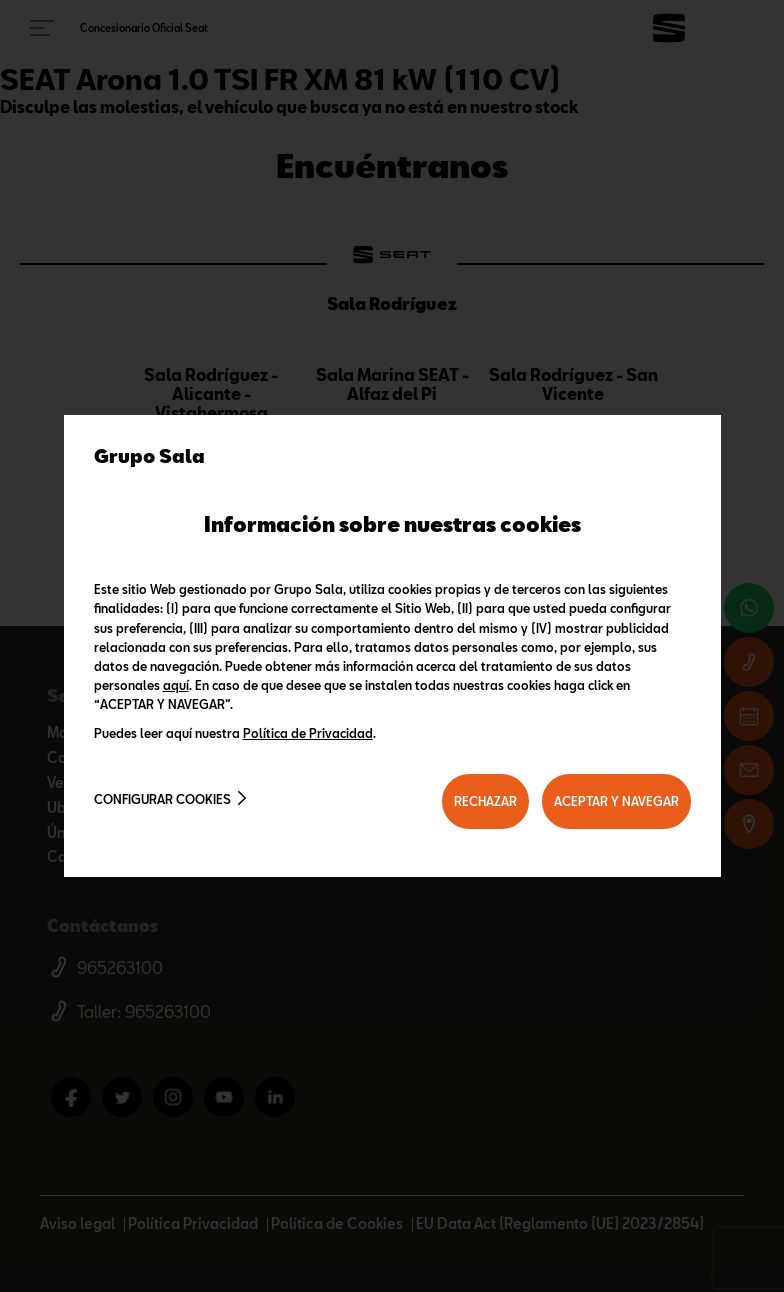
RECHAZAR (485, 801)
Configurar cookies (162, 799)
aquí (176, 685)
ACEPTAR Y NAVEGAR (616, 801)
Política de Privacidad (308, 733)
